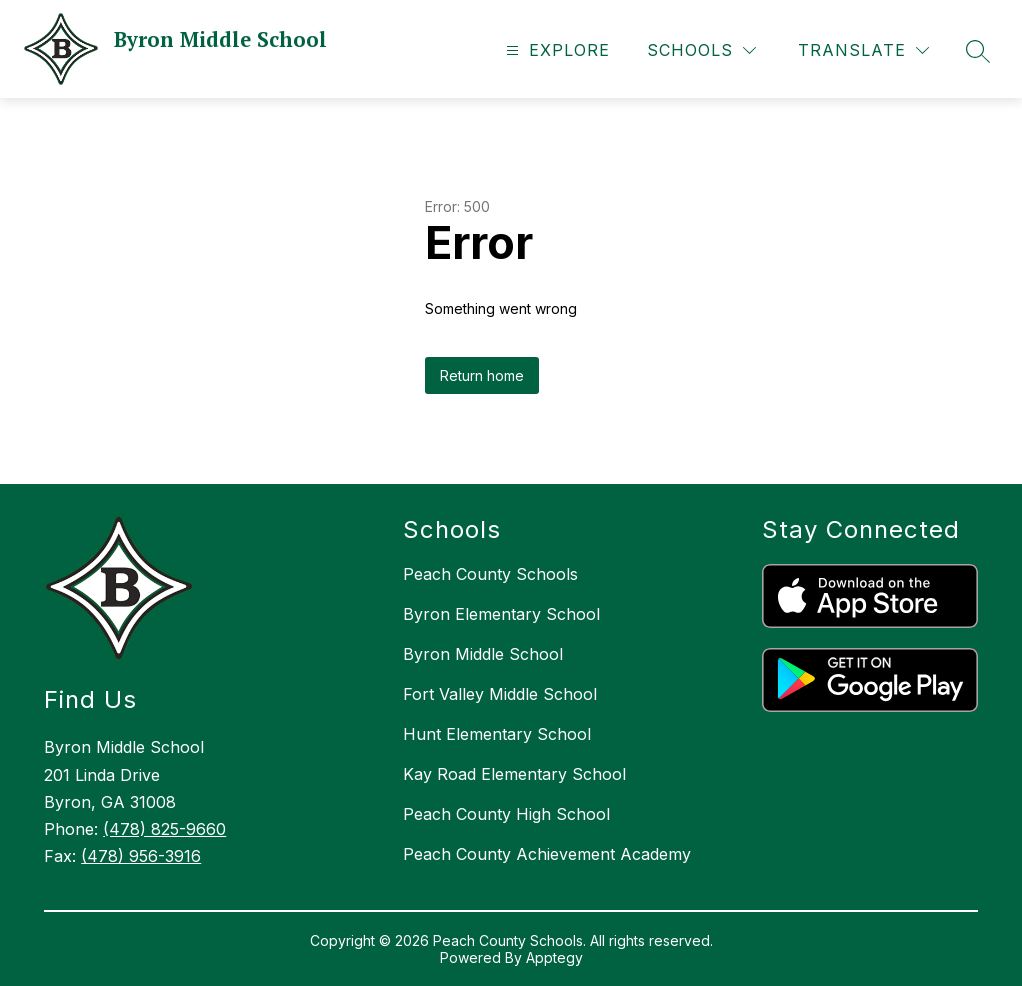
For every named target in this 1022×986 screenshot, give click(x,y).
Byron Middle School (483, 654)
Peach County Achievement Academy (547, 854)
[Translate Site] (863, 50)
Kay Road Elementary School (514, 774)
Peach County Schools (490, 574)
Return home (482, 375)
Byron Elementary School (501, 614)
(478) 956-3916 (141, 856)
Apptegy (554, 957)
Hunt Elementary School (497, 734)
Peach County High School (506, 814)
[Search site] (978, 51)
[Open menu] (555, 50)
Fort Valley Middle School (500, 694)
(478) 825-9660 (164, 829)
